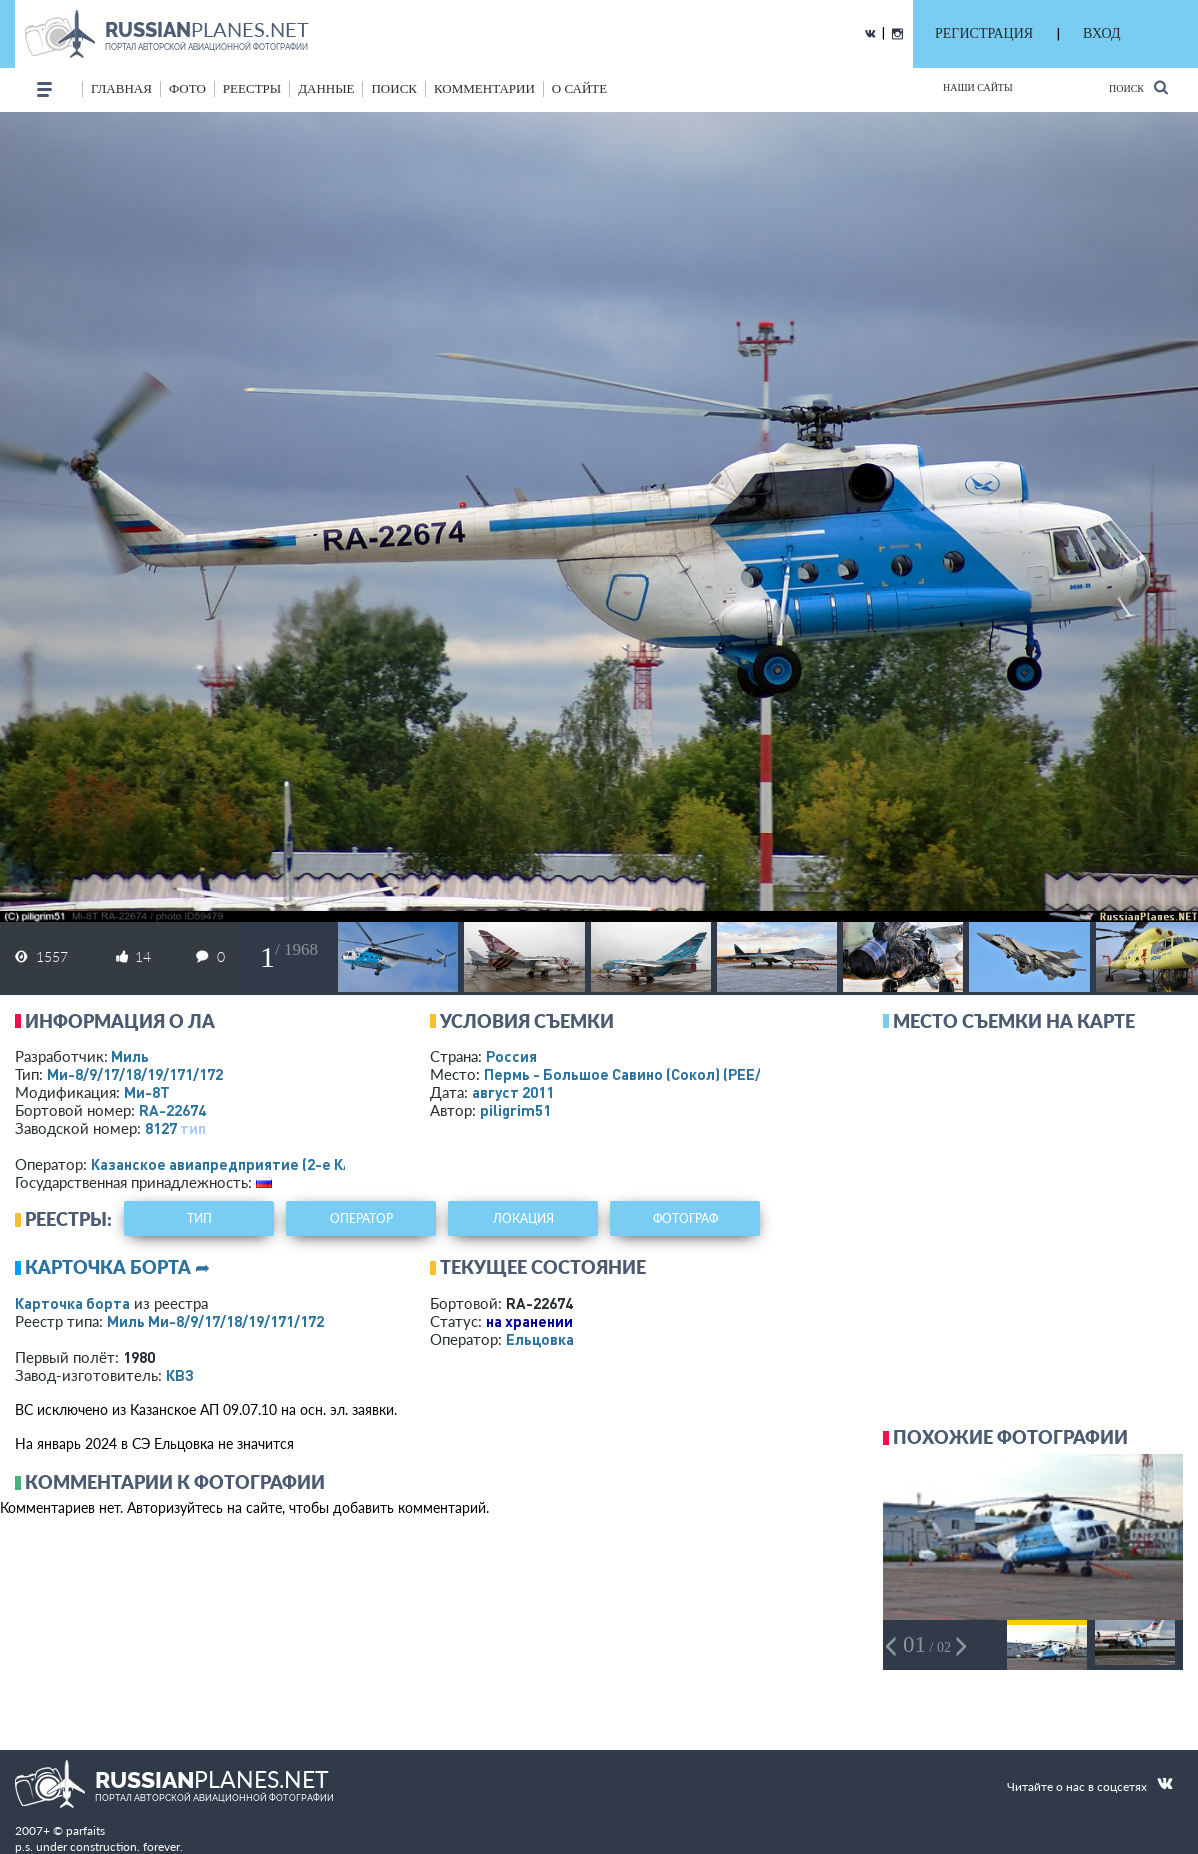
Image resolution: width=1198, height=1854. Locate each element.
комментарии (484, 88)
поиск (394, 88)
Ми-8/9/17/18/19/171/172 (135, 1074)
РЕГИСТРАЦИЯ (984, 33)
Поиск (1138, 87)
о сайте (579, 88)
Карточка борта (72, 1303)
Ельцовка (540, 1339)
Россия (511, 1056)
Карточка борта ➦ (117, 1267)
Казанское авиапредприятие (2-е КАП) (229, 1164)
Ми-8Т (147, 1092)
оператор (361, 1218)
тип (193, 1128)
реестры (252, 88)
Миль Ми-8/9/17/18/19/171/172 (215, 1321)
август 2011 (513, 1092)
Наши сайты (978, 87)
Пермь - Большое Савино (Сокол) (643, 1074)
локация (523, 1218)
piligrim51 (515, 1110)
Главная (121, 88)
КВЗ (180, 1375)
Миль (130, 1056)
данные (326, 88)
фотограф (685, 1218)
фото (187, 88)
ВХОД (1101, 33)
